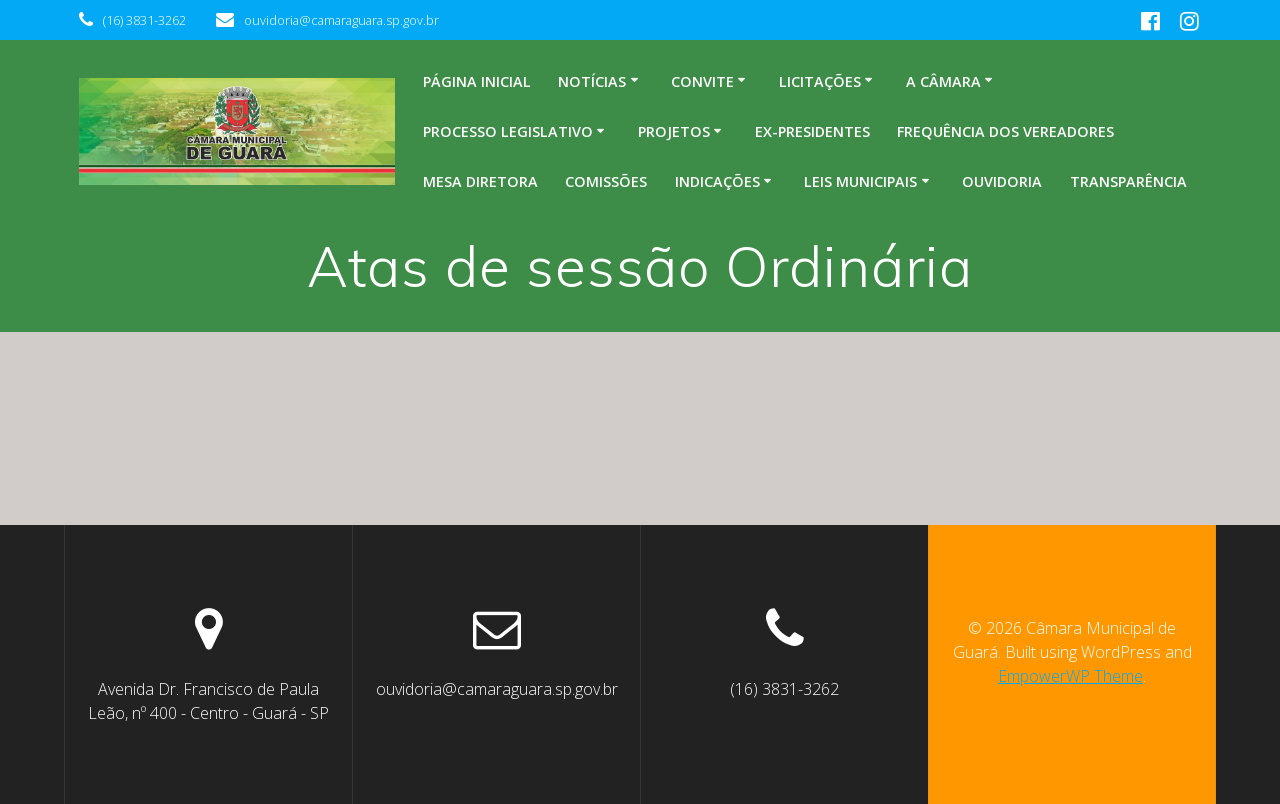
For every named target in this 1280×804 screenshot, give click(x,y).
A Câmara (943, 81)
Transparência (1128, 181)
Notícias (592, 81)
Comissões (606, 181)
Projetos (674, 131)
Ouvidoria (1002, 181)
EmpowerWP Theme (1070, 676)
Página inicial (477, 81)
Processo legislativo (508, 131)
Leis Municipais (860, 181)
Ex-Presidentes (812, 131)
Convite (702, 81)
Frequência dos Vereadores (1005, 131)
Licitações (820, 81)
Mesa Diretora (480, 181)
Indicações (717, 181)
